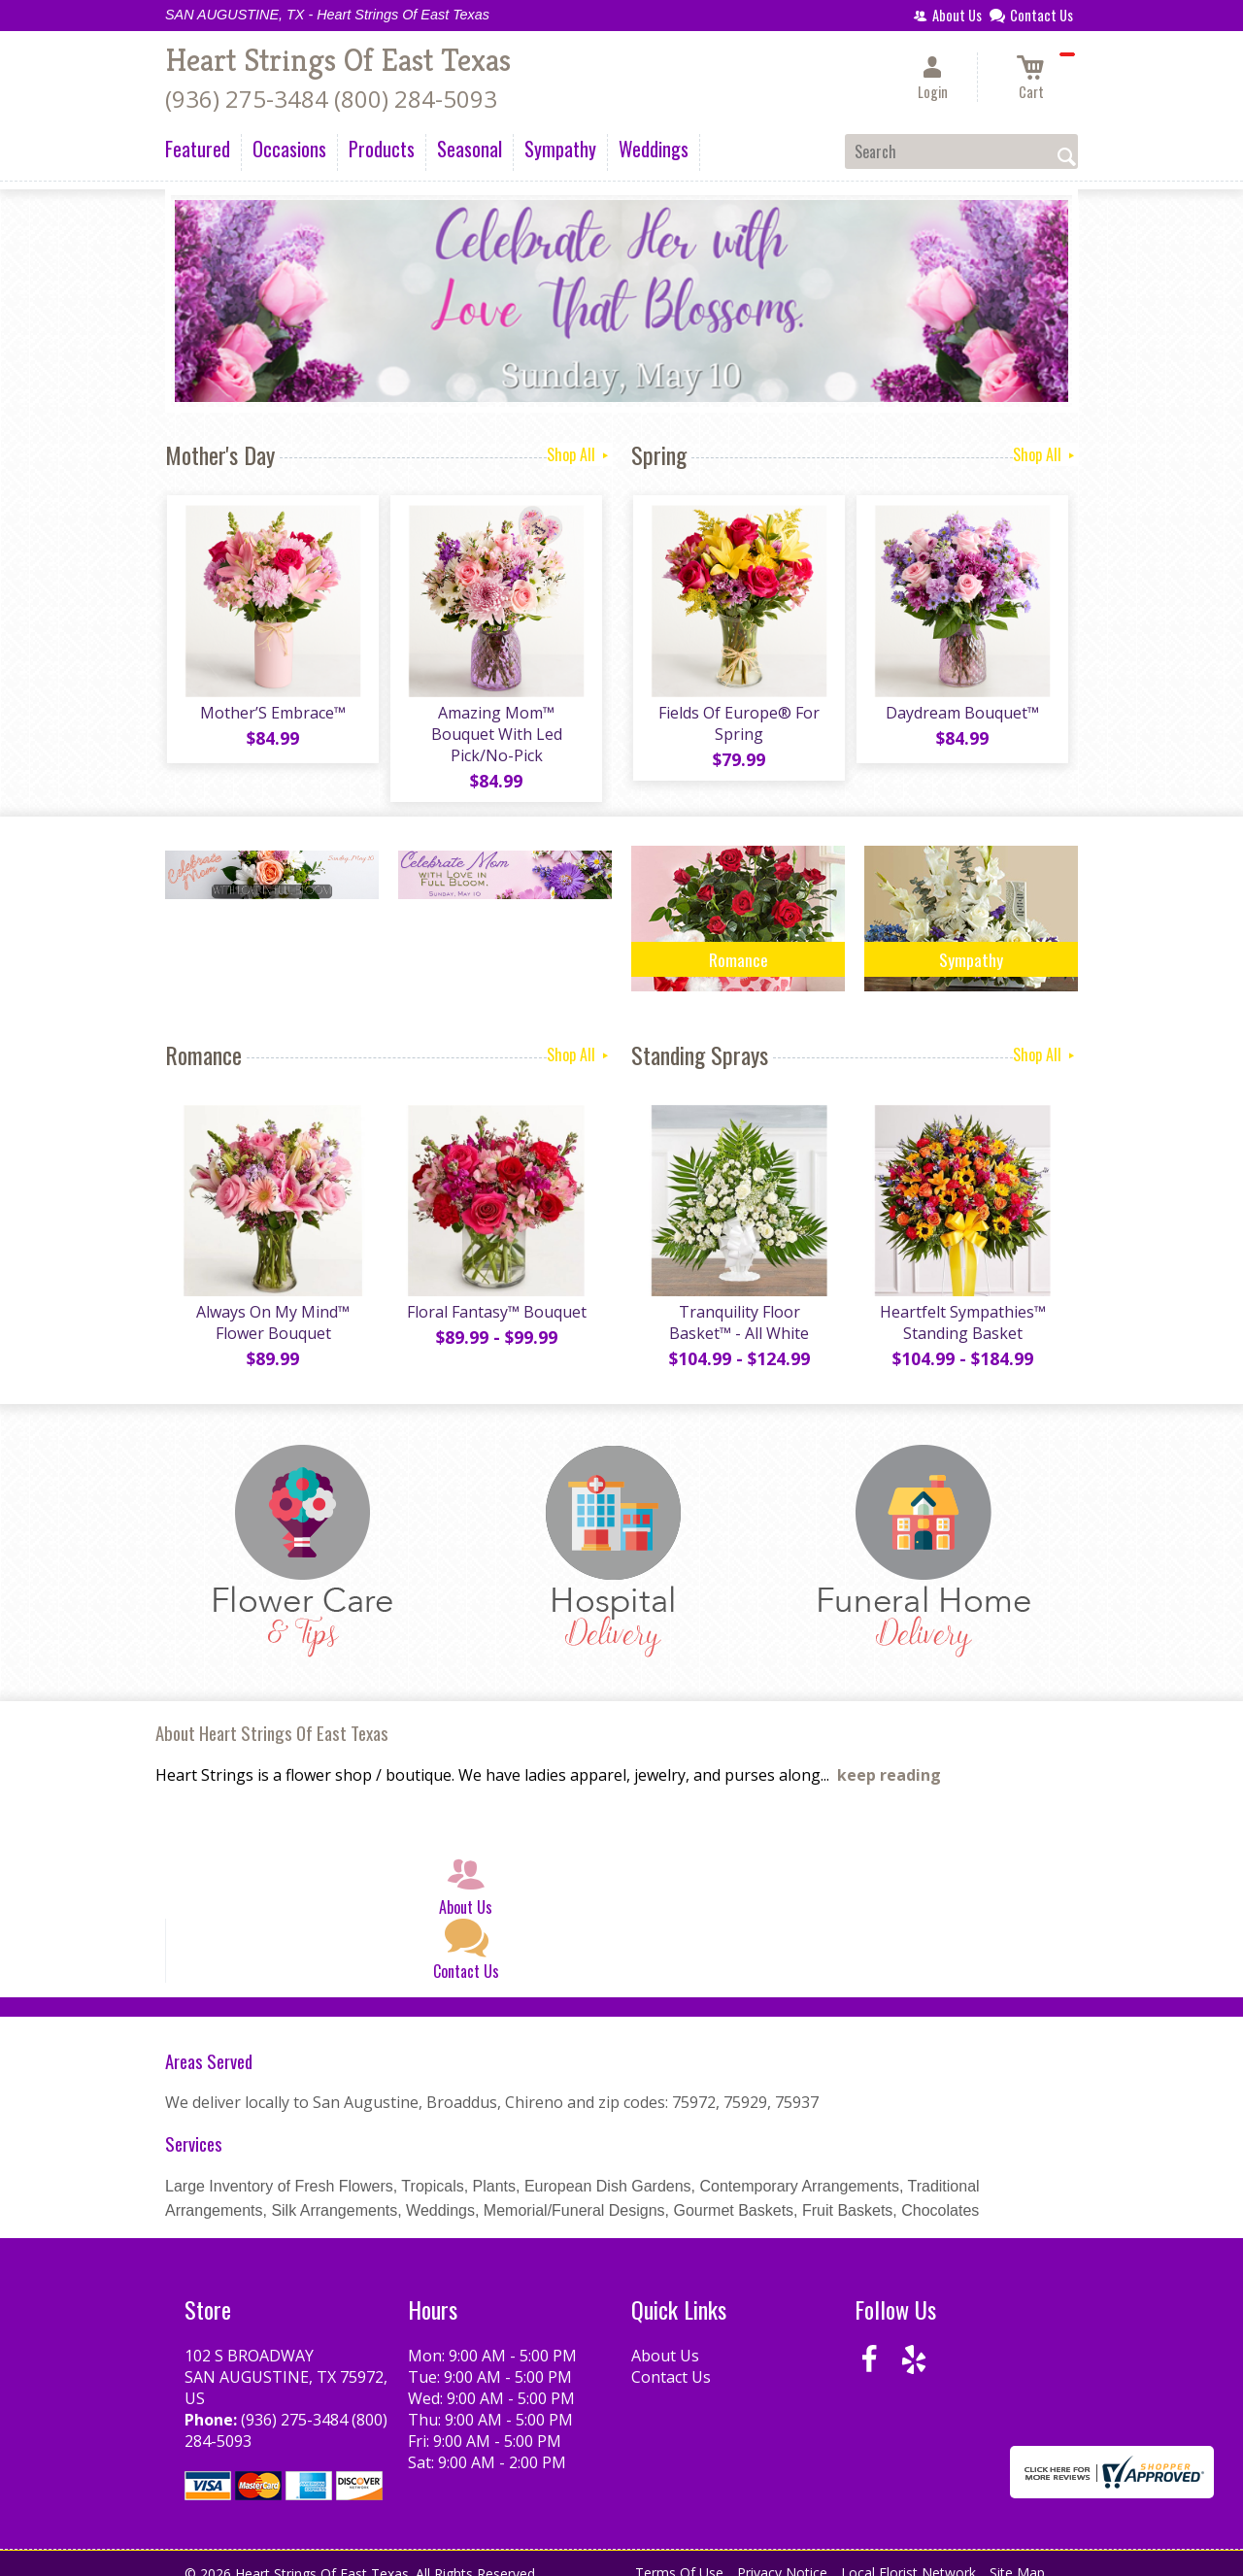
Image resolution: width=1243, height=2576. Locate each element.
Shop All (579, 454)
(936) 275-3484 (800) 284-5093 (331, 99)
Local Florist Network (908, 2556)
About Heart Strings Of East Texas (271, 1716)
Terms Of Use (679, 2556)
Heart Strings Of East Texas (338, 60)
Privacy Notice (782, 2556)
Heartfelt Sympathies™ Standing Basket (962, 1306)
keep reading (889, 1758)
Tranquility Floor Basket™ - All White (738, 1306)
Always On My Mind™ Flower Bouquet (272, 1306)
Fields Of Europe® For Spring (738, 725)
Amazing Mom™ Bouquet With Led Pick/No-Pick (496, 725)
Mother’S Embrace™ (272, 714)
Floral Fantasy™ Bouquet (496, 1295)
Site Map (1017, 2556)
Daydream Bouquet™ (961, 714)
